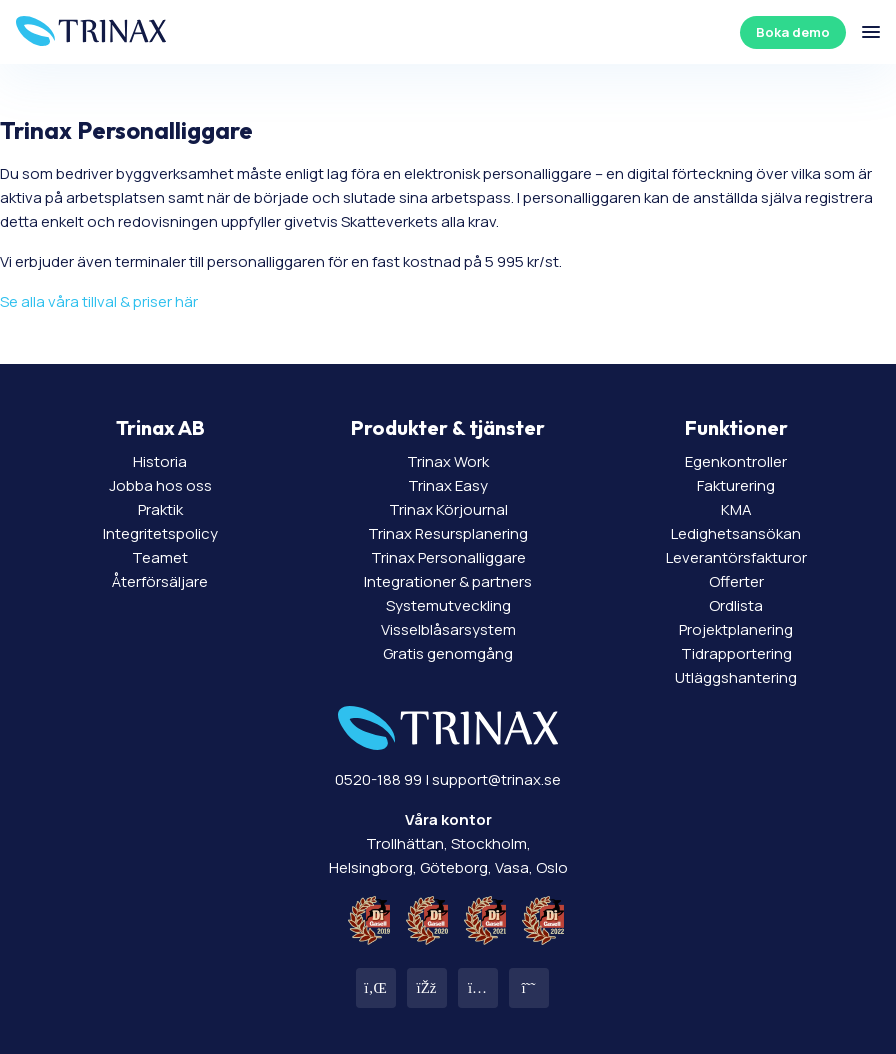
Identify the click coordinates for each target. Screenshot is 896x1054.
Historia (160, 461)
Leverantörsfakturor (736, 557)
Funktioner (736, 427)
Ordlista (736, 605)
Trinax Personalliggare (448, 557)
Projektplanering (736, 629)
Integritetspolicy (160, 533)
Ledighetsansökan (736, 533)
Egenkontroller (736, 461)
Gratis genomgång (448, 653)
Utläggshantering (736, 677)
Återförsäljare (160, 581)
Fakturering (736, 485)
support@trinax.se (496, 779)
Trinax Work (448, 461)
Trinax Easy (448, 485)
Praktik (160, 509)
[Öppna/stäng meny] (871, 32)
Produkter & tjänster (448, 427)
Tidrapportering (736, 653)
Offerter (736, 581)
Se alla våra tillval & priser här (99, 301)
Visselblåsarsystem (448, 629)
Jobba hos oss (160, 485)
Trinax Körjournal (448, 509)
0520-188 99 (378, 779)
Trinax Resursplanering (448, 533)
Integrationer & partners (448, 581)
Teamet (160, 557)
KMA (736, 509)
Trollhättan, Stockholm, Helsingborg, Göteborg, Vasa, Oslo (448, 843)
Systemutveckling (448, 605)
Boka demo (793, 32)
